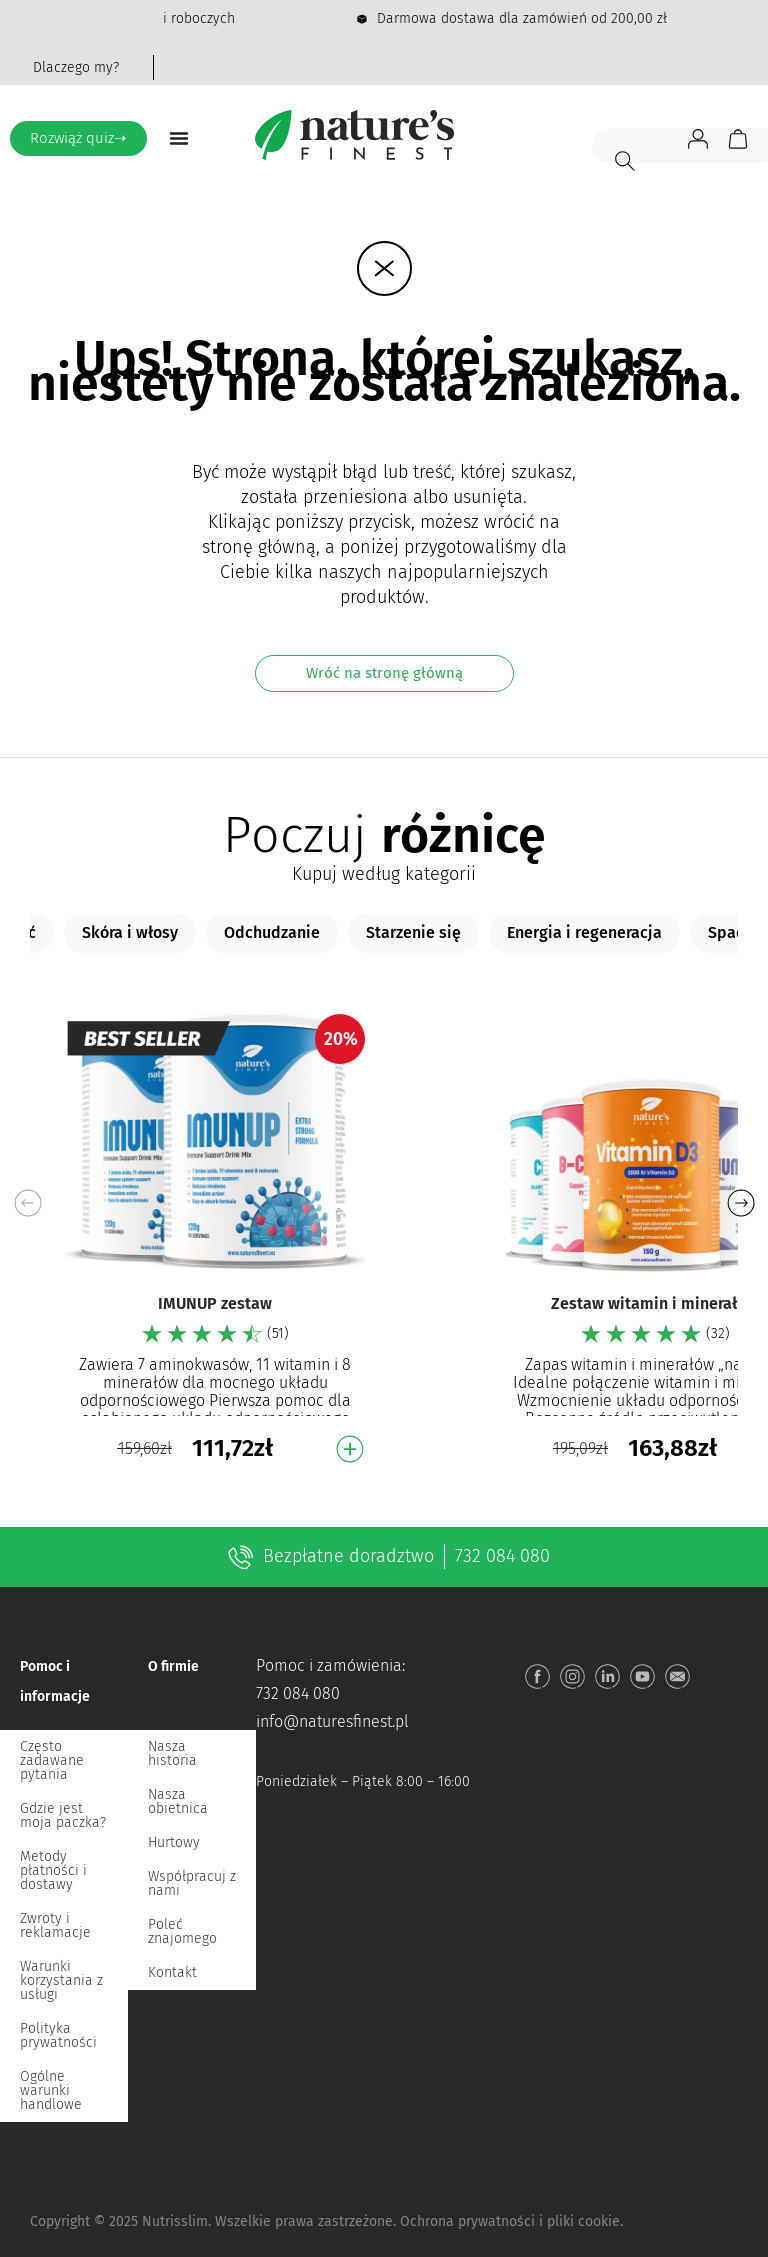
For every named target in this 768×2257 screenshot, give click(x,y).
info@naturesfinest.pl (332, 1721)
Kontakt (172, 1972)
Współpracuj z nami (192, 1883)
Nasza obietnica (178, 1801)
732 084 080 (502, 1556)
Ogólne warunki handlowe (51, 2090)
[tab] (130, 933)
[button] (740, 1203)
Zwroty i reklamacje (55, 1925)
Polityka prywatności (58, 2035)
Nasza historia (172, 1753)
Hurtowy (174, 1842)
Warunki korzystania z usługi (61, 1980)
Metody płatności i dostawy (53, 1870)
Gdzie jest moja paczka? (63, 1815)
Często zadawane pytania (52, 1760)
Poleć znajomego (182, 1931)
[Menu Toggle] (179, 138)
